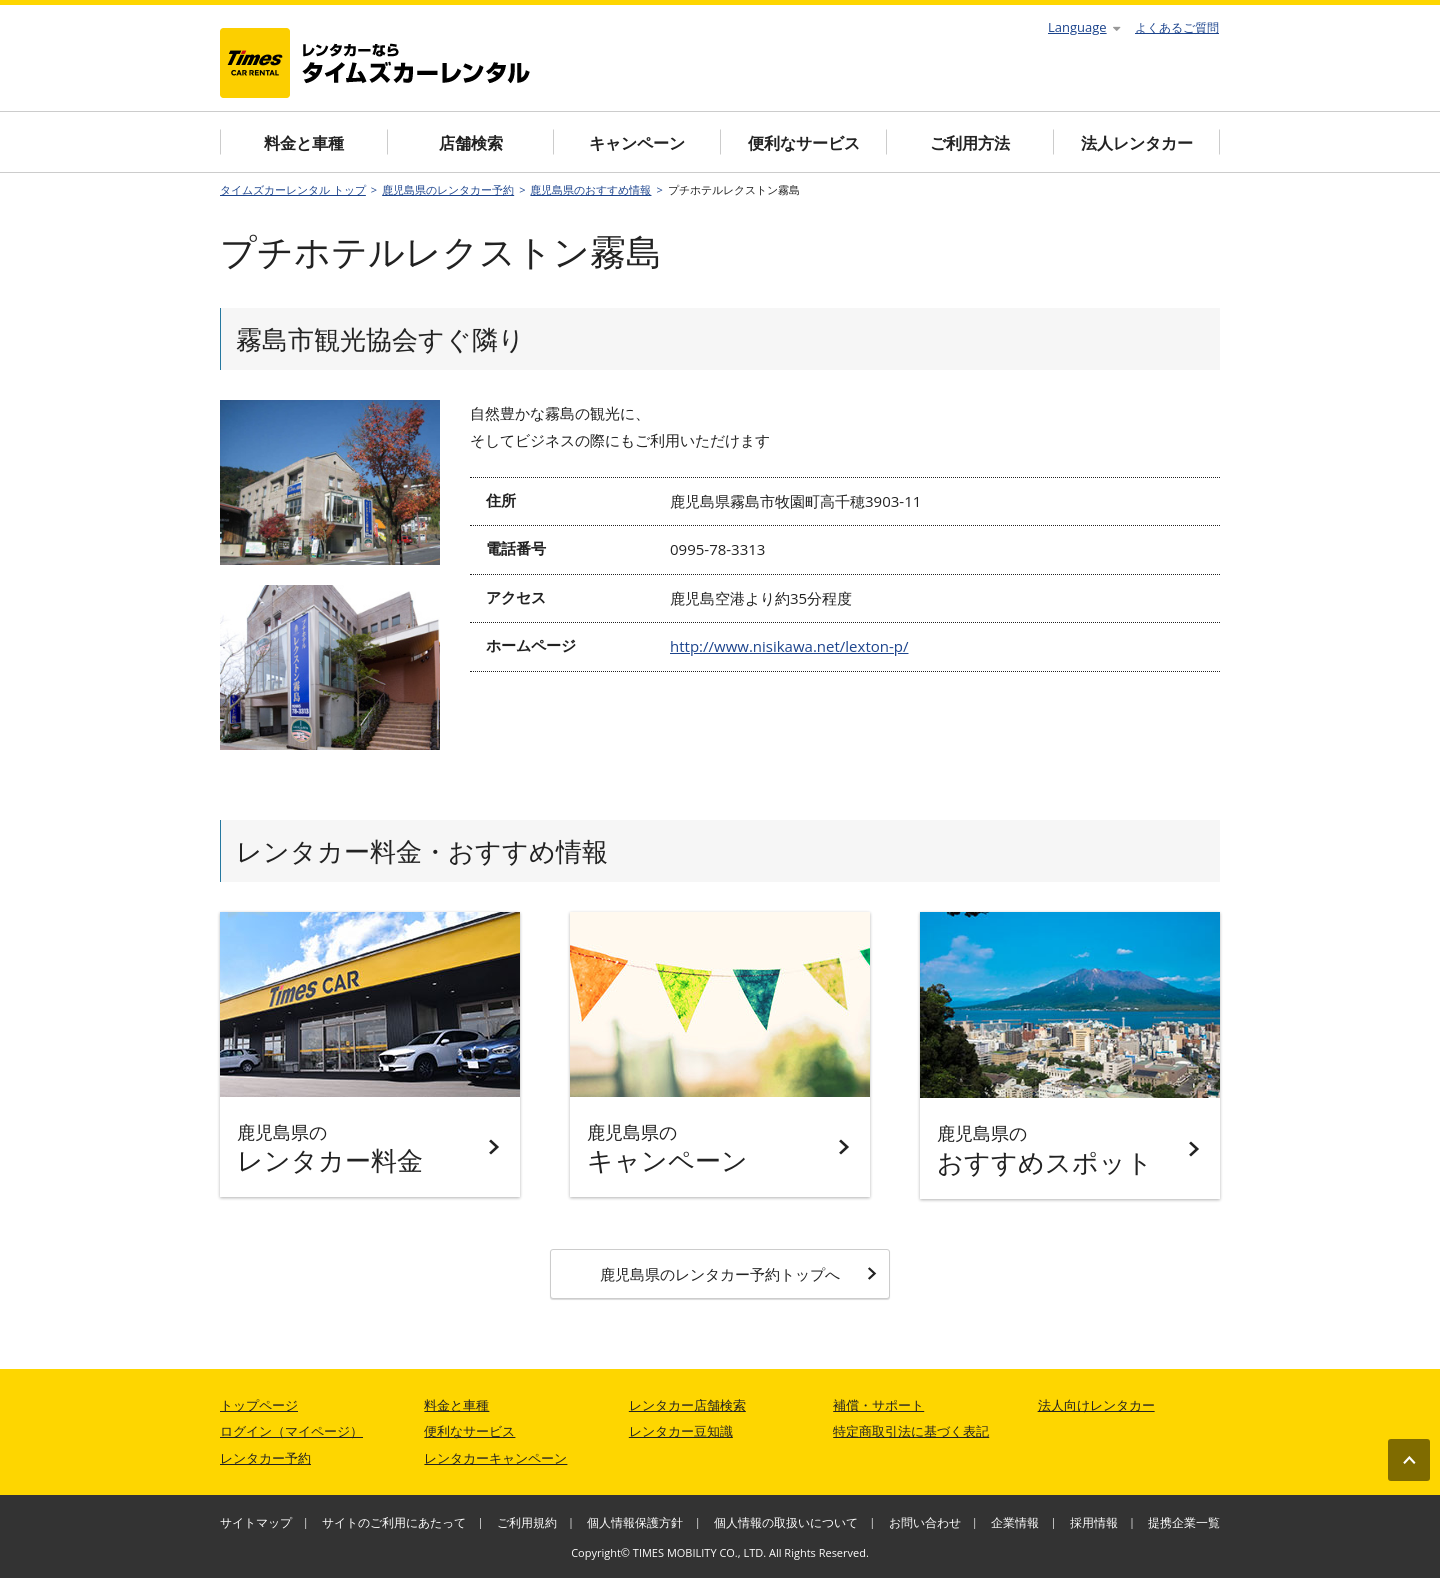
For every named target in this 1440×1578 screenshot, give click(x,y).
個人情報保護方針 (635, 1522)
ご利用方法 (970, 143)
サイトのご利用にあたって (394, 1522)
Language (1084, 27)
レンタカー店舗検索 (687, 1405)
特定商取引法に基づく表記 (911, 1431)
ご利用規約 (527, 1522)
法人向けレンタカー (1096, 1405)
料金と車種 (304, 143)
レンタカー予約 (265, 1458)
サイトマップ (256, 1522)
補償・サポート (878, 1405)
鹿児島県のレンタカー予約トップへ (738, 1274)
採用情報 (1094, 1522)
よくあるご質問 (1177, 27)
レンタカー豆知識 (681, 1431)
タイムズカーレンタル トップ (293, 189)
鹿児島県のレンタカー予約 (448, 189)
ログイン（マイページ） (291, 1431)
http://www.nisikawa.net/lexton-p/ (789, 646)
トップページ (259, 1405)
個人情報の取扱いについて (786, 1522)
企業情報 (1015, 1522)
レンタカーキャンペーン (495, 1458)
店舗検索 (471, 143)
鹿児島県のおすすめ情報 (590, 189)
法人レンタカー (1137, 143)
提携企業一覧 (1184, 1522)
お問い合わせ (925, 1522)
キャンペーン (637, 143)
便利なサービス (804, 143)
